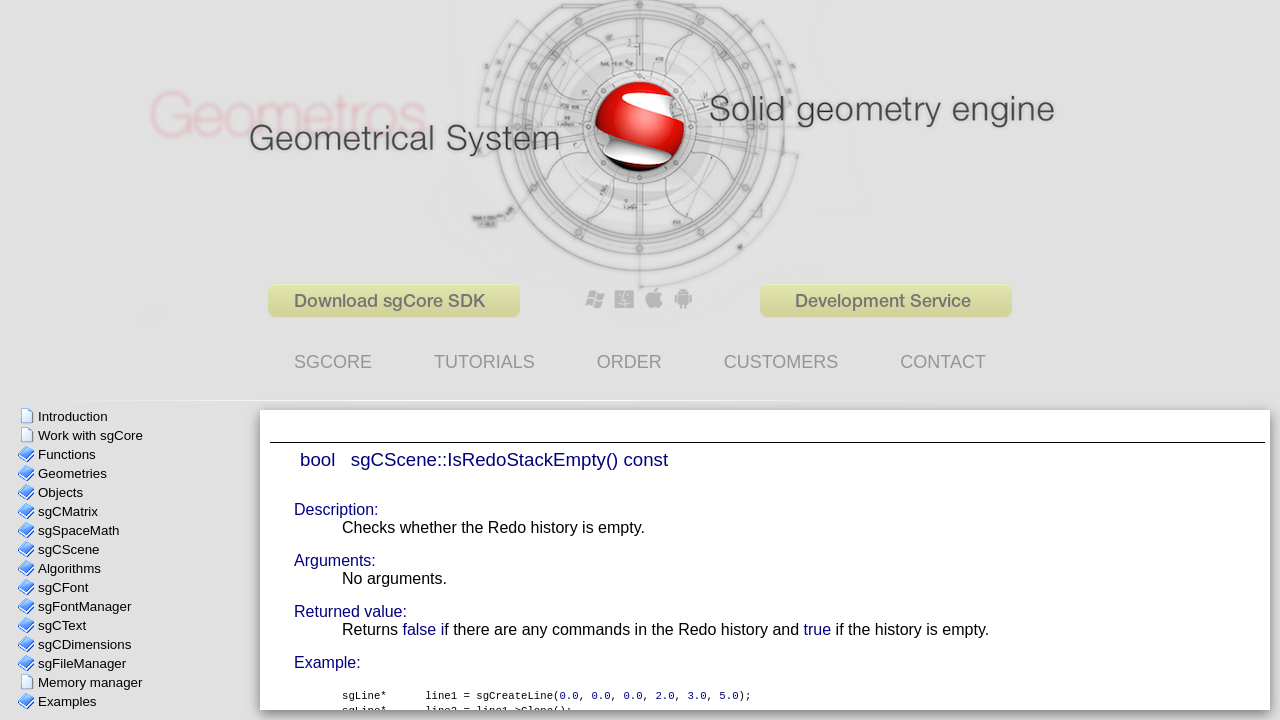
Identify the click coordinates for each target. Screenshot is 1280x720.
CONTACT (943, 362)
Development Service (883, 302)
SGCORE (333, 362)
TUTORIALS (484, 362)
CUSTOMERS (781, 362)
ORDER (629, 362)
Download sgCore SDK (389, 302)
